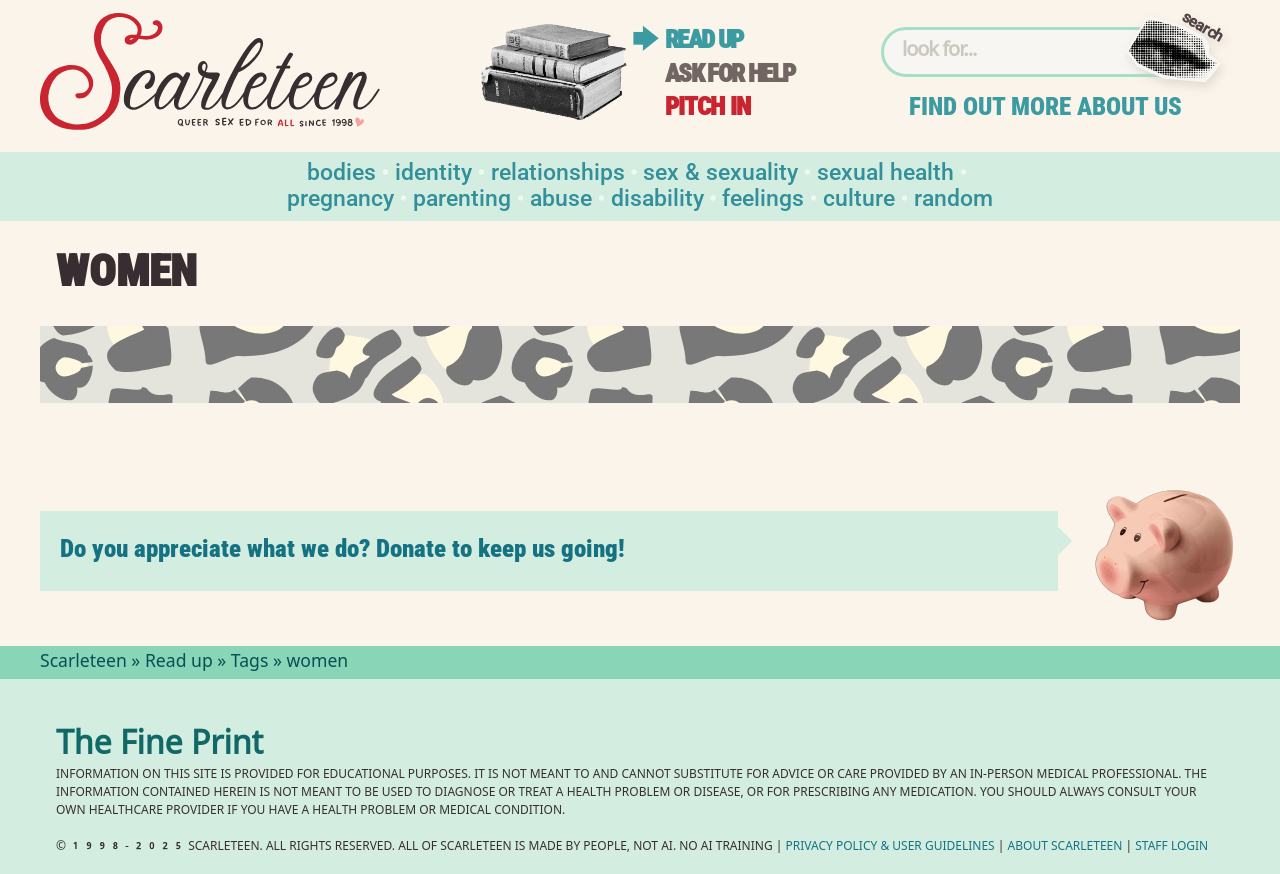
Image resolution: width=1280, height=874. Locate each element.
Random (953, 196)
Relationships (558, 170)
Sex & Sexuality (720, 170)
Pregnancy (340, 196)
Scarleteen (83, 663)
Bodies (341, 170)
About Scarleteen (1065, 847)
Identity (433, 170)
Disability (657, 196)
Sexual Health (885, 170)
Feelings (763, 196)
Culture (859, 196)
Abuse (561, 196)
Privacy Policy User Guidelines (890, 847)
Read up (704, 39)
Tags (250, 663)
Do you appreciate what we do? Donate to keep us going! (342, 548)
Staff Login (1171, 847)
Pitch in (708, 106)
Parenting (462, 196)
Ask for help (730, 73)
